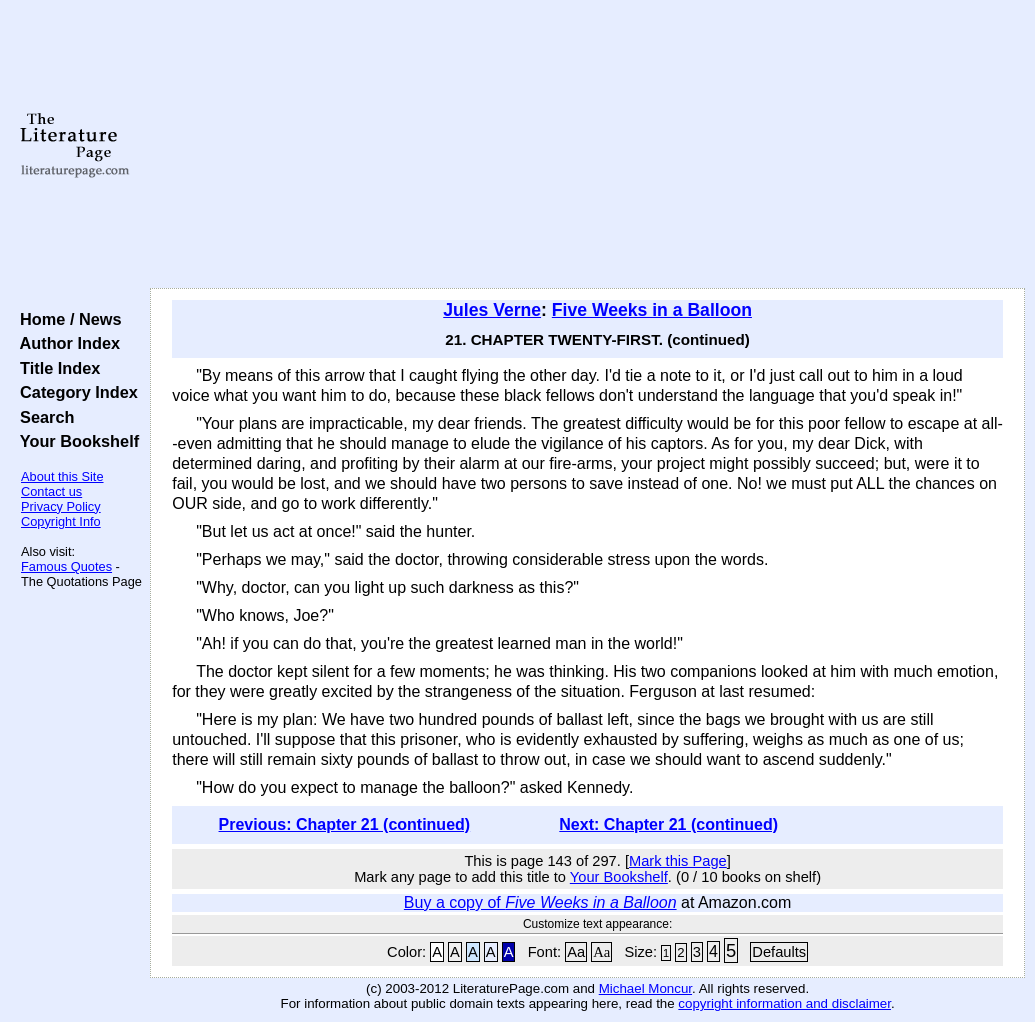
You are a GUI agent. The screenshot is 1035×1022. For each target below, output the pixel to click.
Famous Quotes (66, 566)
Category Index (74, 392)
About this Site (62, 476)
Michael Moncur (645, 988)
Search (42, 417)
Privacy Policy (61, 506)
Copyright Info (61, 521)
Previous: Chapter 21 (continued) (345, 824)
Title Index (55, 368)
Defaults (779, 952)
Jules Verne (492, 310)
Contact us (51, 491)
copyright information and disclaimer (784, 1003)
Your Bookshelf (75, 441)
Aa (576, 952)
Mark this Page (678, 861)
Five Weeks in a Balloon (652, 310)
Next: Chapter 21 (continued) (668, 824)
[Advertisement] (587, 145)
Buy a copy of (540, 902)
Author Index (65, 343)
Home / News (66, 319)
